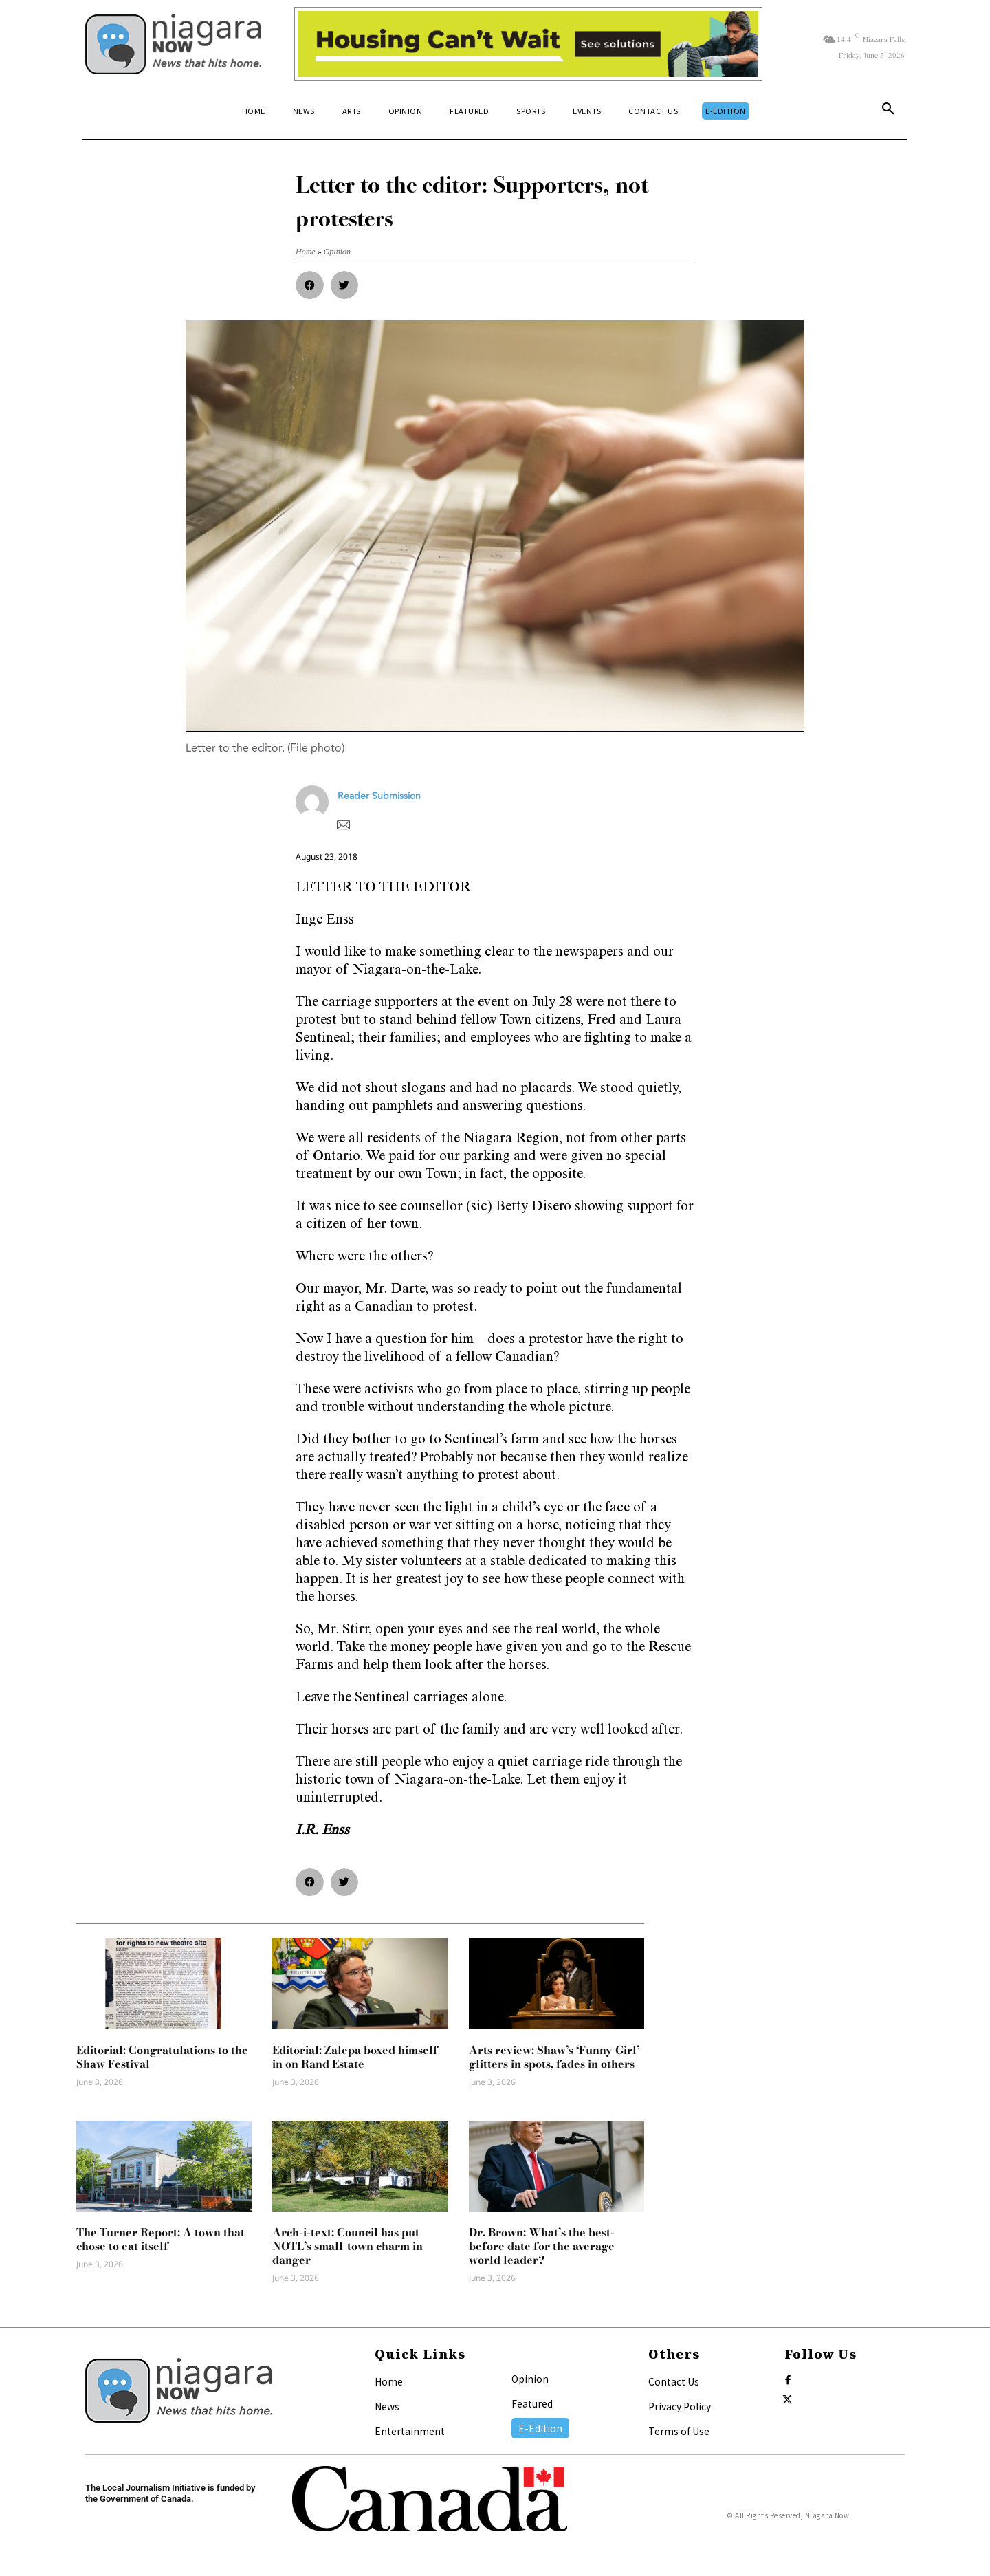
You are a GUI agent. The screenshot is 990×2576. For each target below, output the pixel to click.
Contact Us (673, 2381)
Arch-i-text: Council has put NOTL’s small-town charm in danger (347, 2246)
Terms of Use (679, 2431)
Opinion (530, 2379)
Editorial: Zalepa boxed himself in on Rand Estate (355, 2057)
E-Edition (540, 2428)
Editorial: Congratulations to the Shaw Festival (162, 2057)
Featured (532, 2403)
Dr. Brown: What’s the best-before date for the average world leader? (542, 2246)
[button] (888, 111)
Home (389, 2381)
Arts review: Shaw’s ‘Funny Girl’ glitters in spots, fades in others (554, 2057)
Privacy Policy (679, 2406)
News (387, 2406)
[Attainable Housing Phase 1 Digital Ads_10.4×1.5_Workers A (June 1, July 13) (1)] (528, 44)
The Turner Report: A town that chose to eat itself (160, 2239)
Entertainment (410, 2431)
